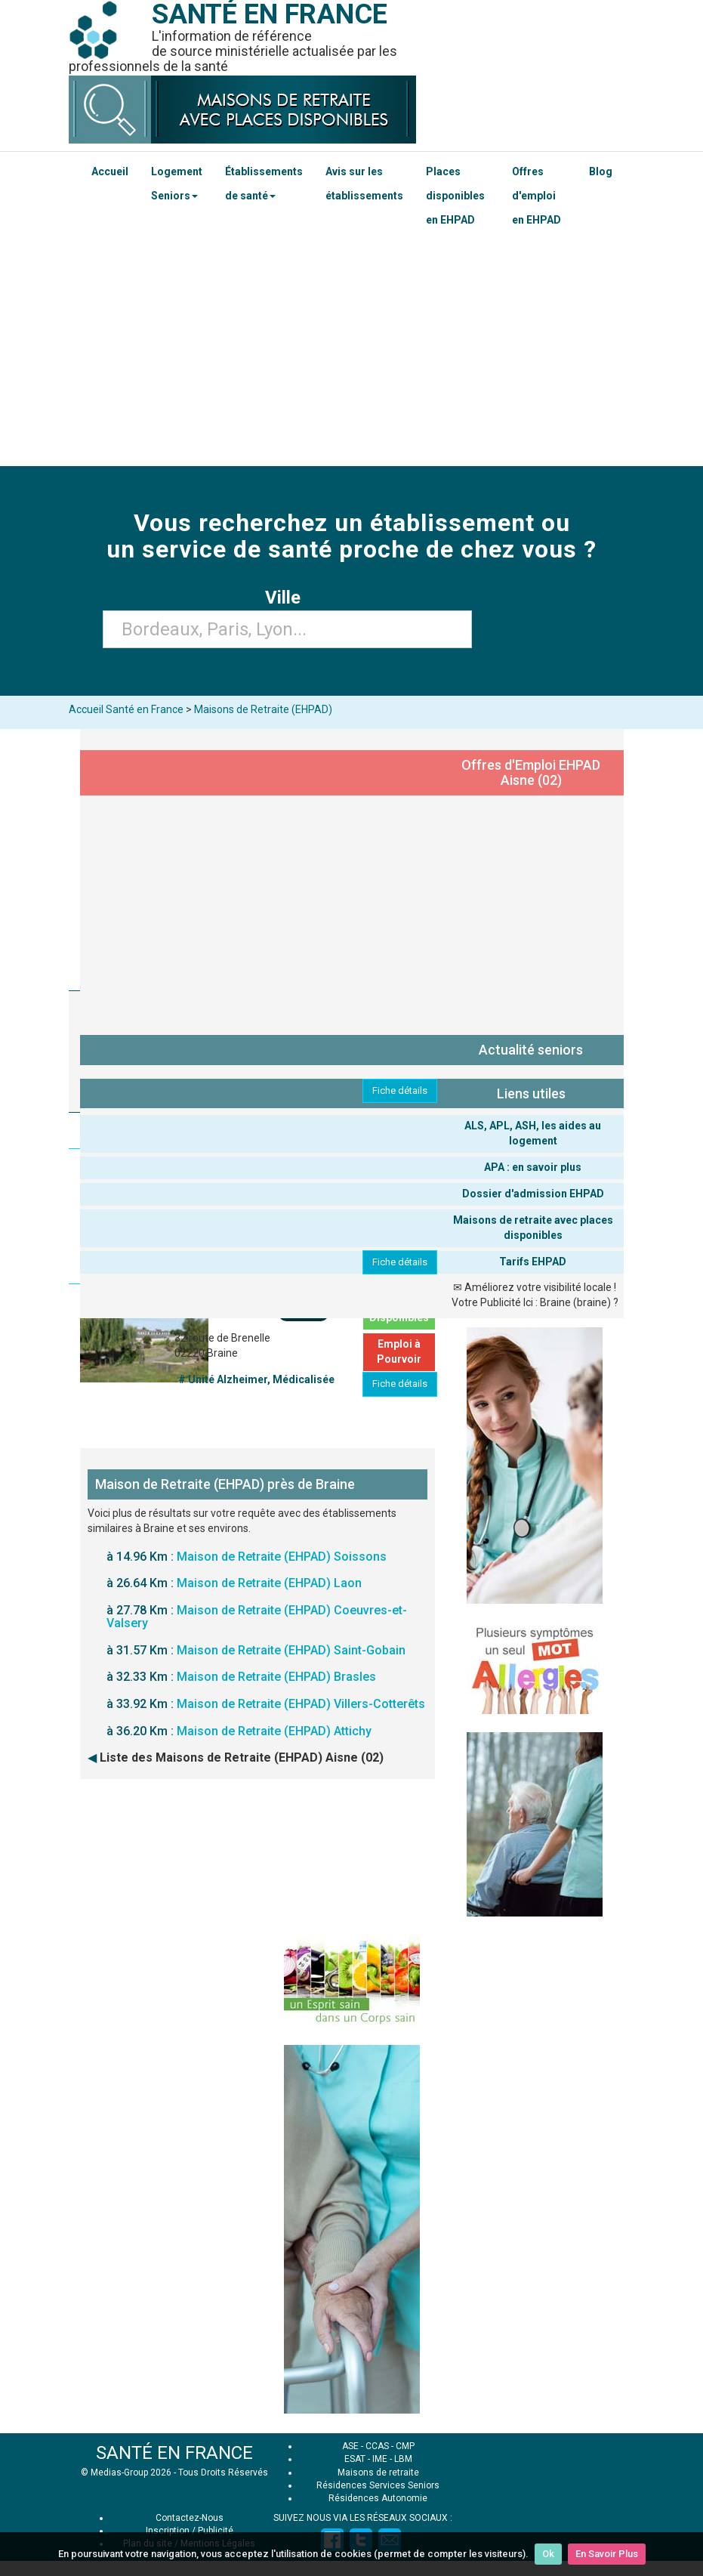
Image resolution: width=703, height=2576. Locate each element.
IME (379, 2459)
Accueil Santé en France (126, 709)
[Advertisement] (351, 353)
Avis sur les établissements (364, 183)
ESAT (354, 2459)
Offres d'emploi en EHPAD (536, 195)
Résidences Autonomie (377, 2498)
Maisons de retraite (378, 2472)
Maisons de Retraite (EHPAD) (263, 709)
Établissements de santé (264, 183)
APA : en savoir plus (532, 1167)
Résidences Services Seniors (377, 2485)
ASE (350, 2446)
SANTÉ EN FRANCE (174, 2452)
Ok (548, 2553)
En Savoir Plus (606, 2553)
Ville (287, 597)
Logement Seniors (176, 183)
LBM (403, 2459)
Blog (600, 171)
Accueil (109, 171)
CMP (405, 2446)
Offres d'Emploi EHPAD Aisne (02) (530, 772)
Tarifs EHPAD (532, 1262)
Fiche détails (399, 1090)
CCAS (377, 2446)
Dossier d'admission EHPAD (533, 1194)
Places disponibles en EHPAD (455, 195)
